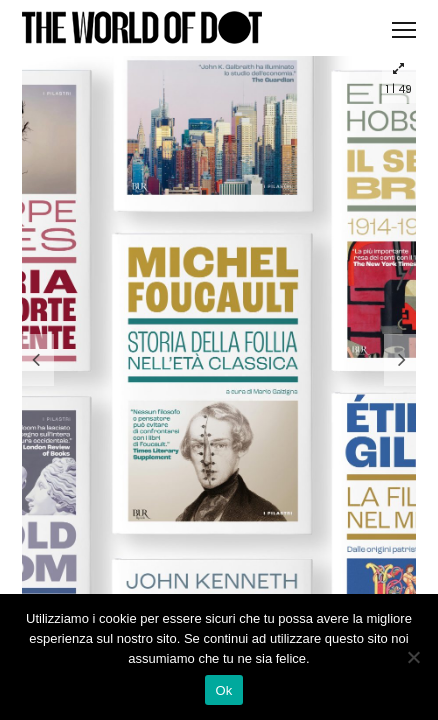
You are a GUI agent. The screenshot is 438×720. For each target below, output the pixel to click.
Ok (223, 690)
